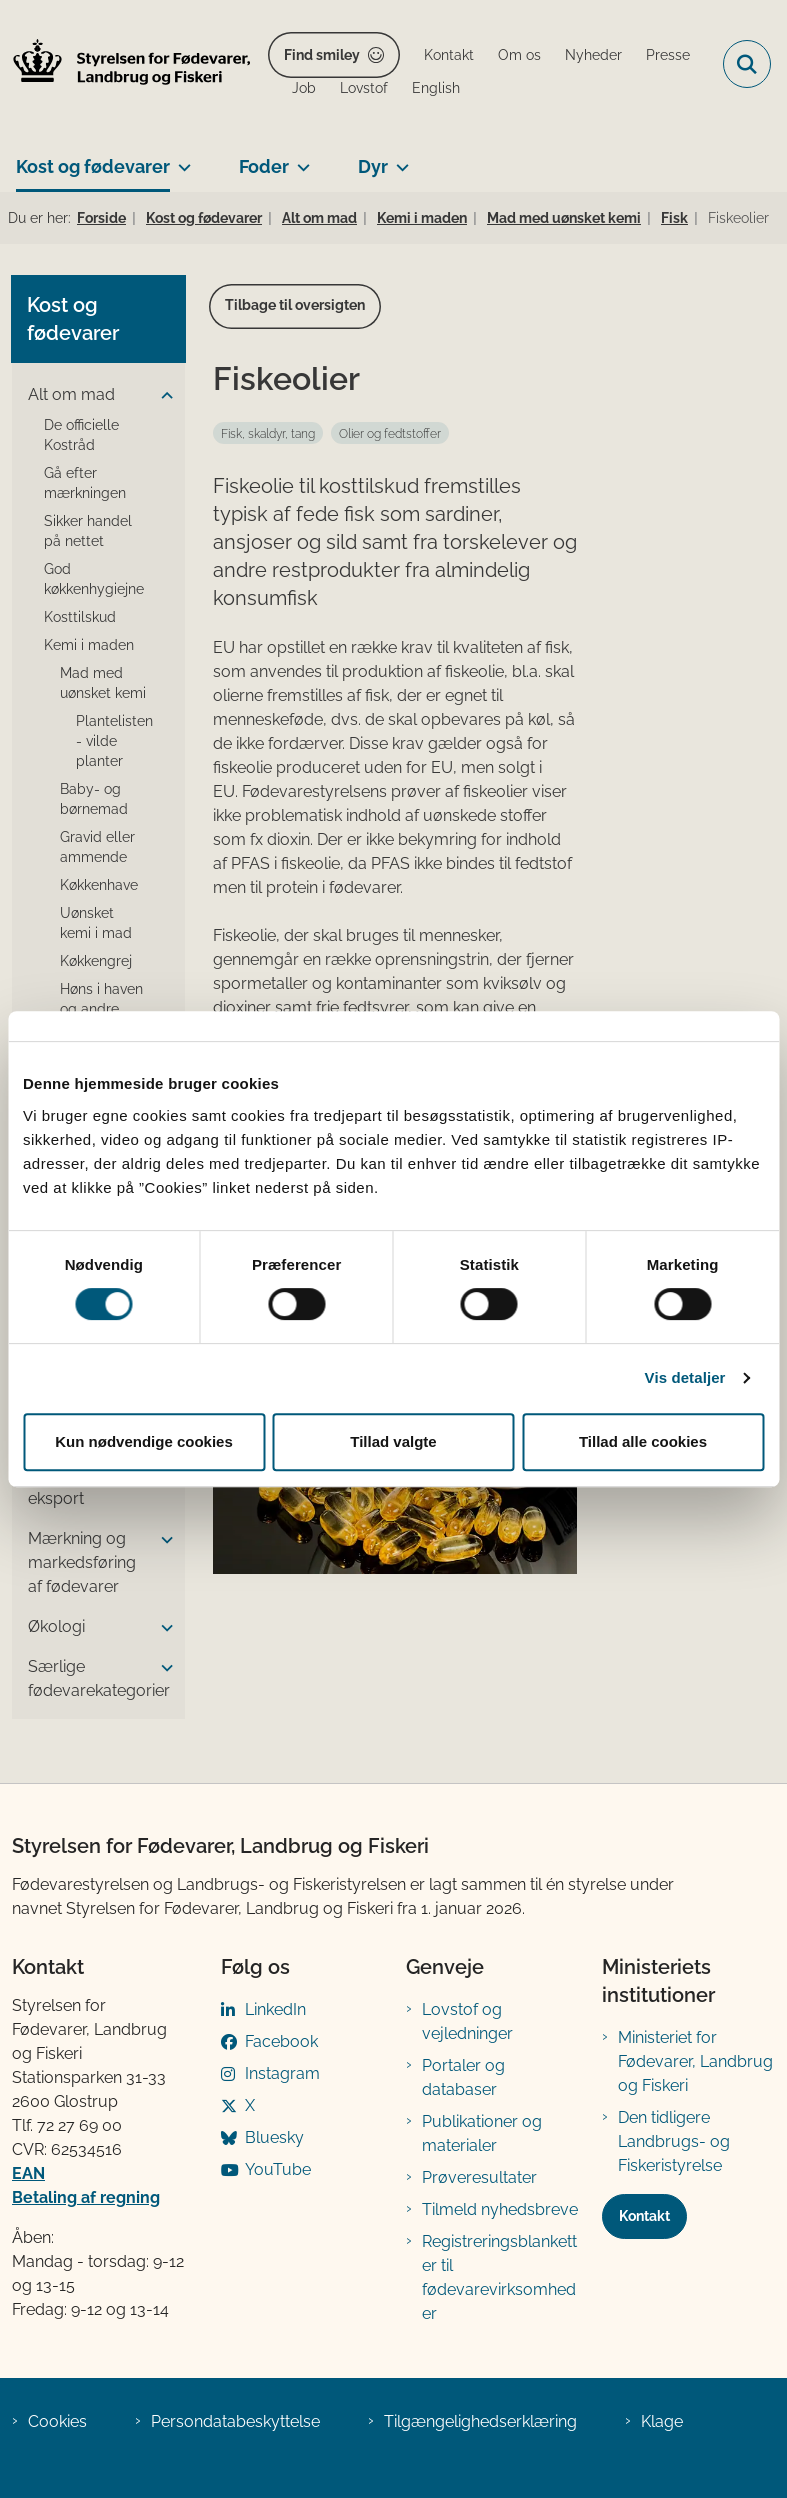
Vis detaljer (685, 1377)
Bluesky (274, 2137)
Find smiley (322, 55)
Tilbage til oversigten (295, 305)
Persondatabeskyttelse (235, 2421)
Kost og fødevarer (93, 166)
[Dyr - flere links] (398, 159)
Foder (264, 166)
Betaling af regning (86, 2197)
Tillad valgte (393, 1441)
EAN (28, 2173)
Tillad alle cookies (643, 1441)
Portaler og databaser (463, 2077)
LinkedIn (275, 2009)
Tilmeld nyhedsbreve (500, 2209)
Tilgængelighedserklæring (480, 2421)
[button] (162, 396)
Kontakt (644, 2216)
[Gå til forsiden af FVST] (126, 64)
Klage (662, 2421)
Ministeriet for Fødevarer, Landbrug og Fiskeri (695, 2061)
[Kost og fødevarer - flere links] (180, 159)
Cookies (57, 2421)
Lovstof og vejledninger (467, 2021)
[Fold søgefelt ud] (747, 64)
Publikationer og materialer (482, 2133)
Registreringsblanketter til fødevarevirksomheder (499, 2277)
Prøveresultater (479, 2177)
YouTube (278, 2169)
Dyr (373, 166)
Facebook (281, 2041)
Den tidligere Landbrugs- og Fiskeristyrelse (674, 2141)
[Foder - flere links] (299, 159)
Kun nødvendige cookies (144, 1441)
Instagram (282, 2073)
